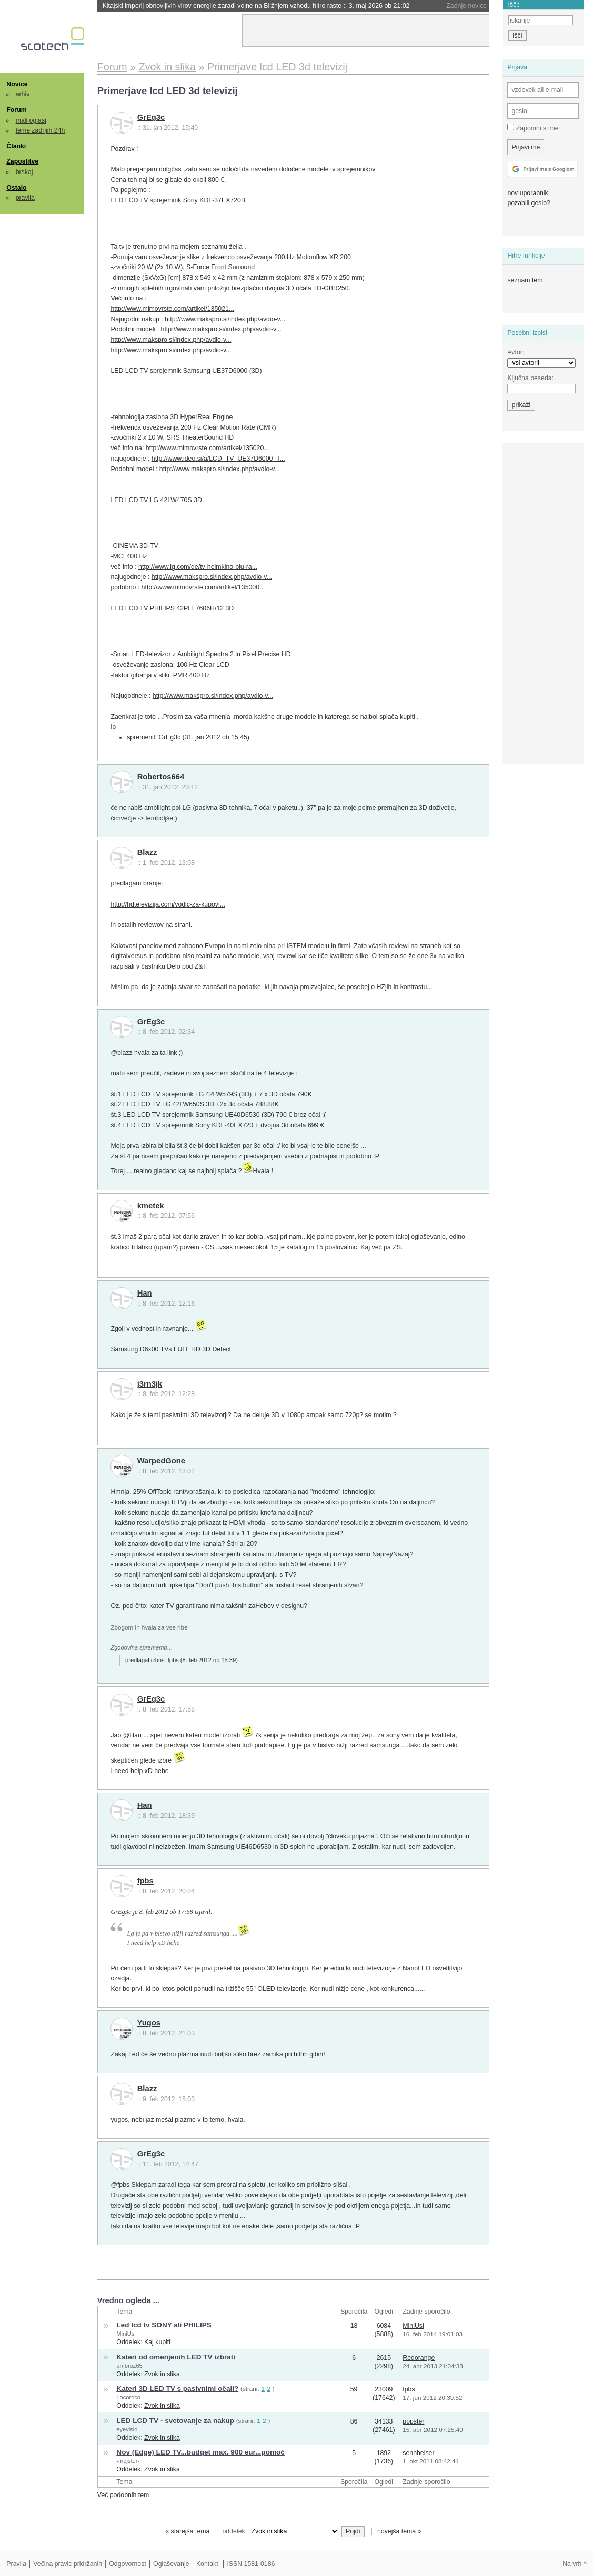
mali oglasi (31, 120)
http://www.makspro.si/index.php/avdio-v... (225, 319)
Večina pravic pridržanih (67, 2564)
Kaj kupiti (157, 2342)
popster (413, 2421)
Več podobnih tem (123, 2495)
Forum (16, 110)
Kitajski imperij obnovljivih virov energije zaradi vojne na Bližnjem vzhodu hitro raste (256, 5)
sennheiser (418, 2453)
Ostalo (16, 187)
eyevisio (126, 2429)
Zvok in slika (162, 2374)
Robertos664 (160, 776)
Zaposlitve (22, 161)
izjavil (202, 1912)
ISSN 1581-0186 (251, 2564)
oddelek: (281, 2531)
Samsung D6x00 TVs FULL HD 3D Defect (170, 1349)
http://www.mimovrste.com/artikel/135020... (207, 448)
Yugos (148, 2023)
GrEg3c (151, 117)
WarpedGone (161, 1461)
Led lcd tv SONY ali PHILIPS (163, 2325)
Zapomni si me (532, 128)
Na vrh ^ (574, 2564)
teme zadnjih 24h (40, 130)
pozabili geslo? (528, 203)
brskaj (24, 172)
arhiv (23, 94)
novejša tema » (399, 2531)
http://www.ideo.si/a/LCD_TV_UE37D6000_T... (218, 458)
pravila (25, 197)
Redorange (419, 2357)
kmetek (150, 1206)
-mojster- (127, 2461)
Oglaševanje (171, 2564)
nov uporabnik (527, 193)
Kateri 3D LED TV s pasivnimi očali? (177, 2388)
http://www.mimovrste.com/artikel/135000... (203, 587)
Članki (16, 146)
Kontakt (207, 2564)
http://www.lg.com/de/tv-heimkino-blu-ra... (197, 567)
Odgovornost (127, 2564)
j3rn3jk (150, 1384)
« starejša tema (187, 2531)
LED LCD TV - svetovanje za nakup (175, 2421)
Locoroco (128, 2397)
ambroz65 (129, 2366)
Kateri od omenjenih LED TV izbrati (175, 2357)
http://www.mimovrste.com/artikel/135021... (172, 308)
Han (144, 1293)
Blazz (147, 852)
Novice (16, 84)
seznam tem (524, 280)
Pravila (16, 2564)
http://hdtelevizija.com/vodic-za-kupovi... (167, 904)
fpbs (173, 1660)
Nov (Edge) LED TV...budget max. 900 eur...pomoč (200, 2452)
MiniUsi (125, 2333)
